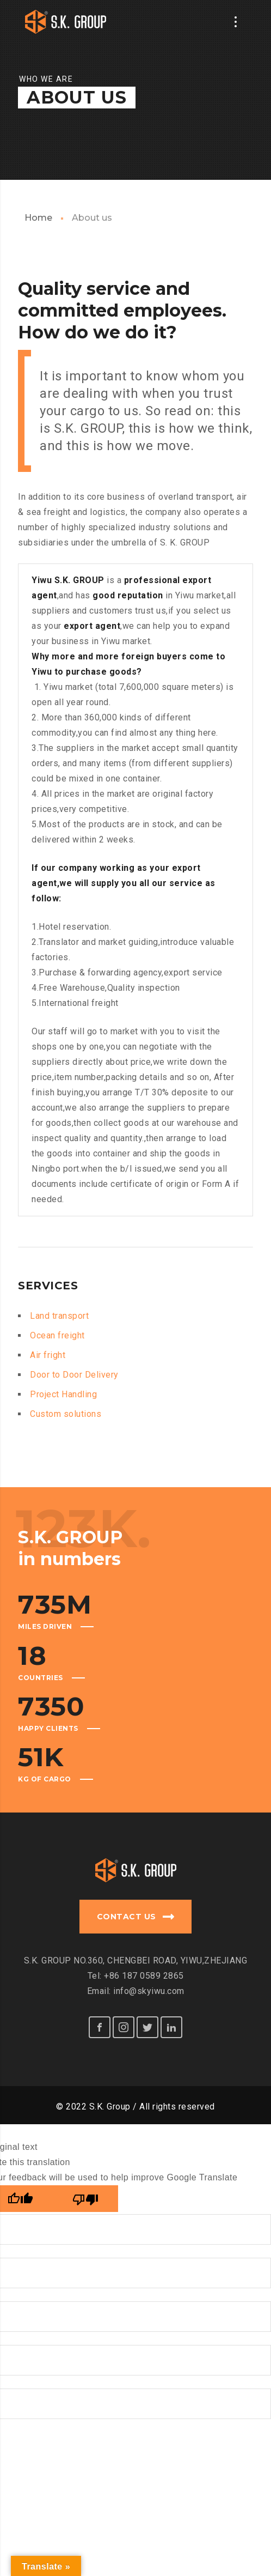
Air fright (47, 1355)
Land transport (59, 1316)
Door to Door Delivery (74, 1374)
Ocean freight (57, 1335)
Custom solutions (65, 1414)
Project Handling (63, 1394)
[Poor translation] (85, 2195)
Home (38, 218)
